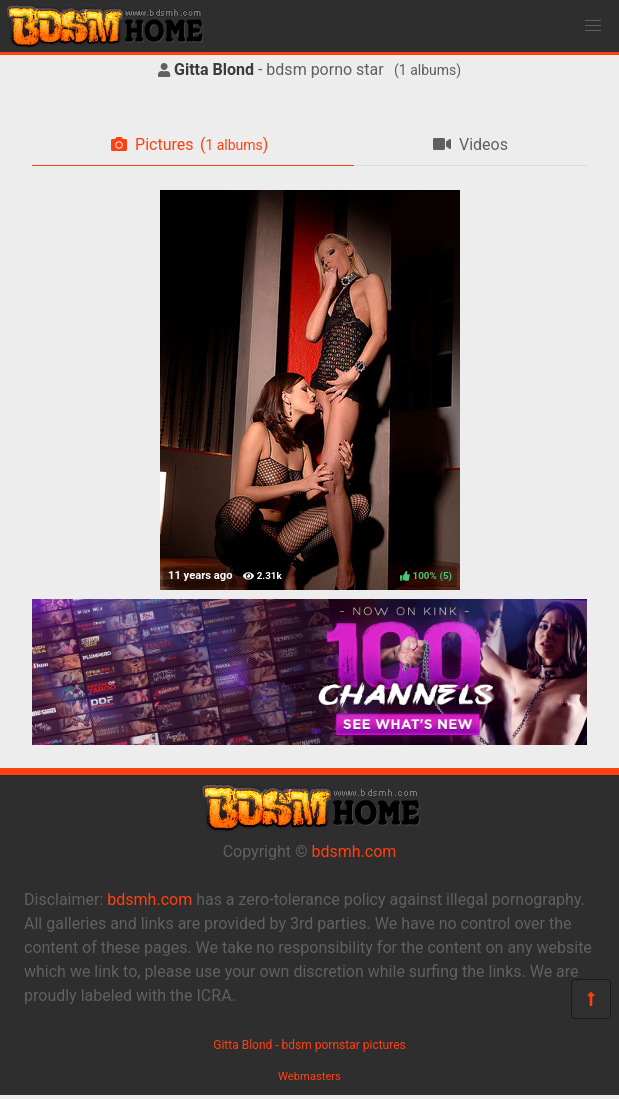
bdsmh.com (354, 851)
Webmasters (309, 1076)
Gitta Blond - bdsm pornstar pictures (309, 1045)
